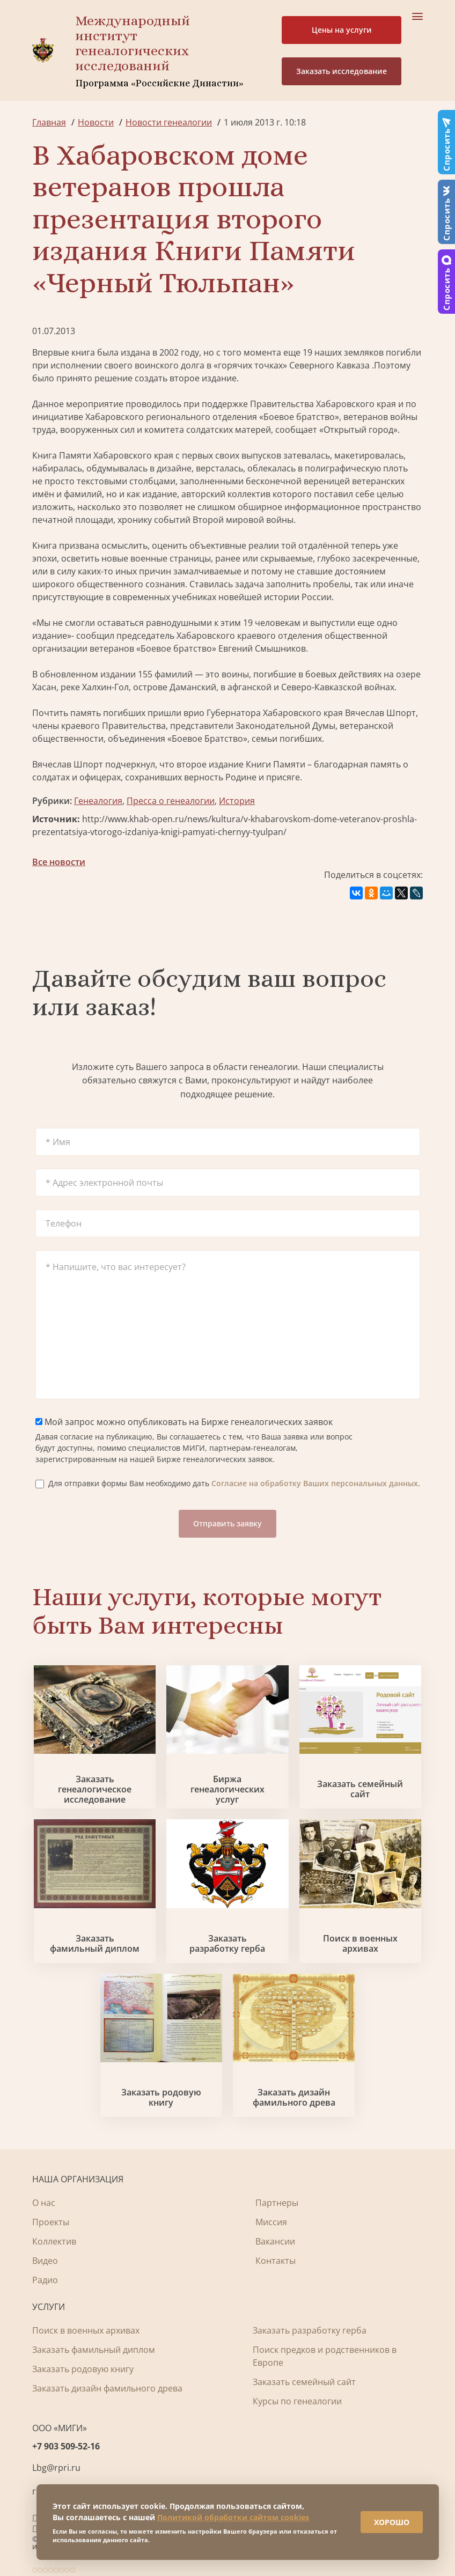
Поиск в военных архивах (360, 1943)
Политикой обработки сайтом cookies (233, 2517)
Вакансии (275, 2241)
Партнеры (276, 2203)
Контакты (275, 2261)
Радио (45, 2280)
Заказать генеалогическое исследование (94, 1789)
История (237, 801)
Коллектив (54, 2241)
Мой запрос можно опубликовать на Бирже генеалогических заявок (184, 1422)
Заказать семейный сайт (360, 1789)
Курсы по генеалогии (297, 2401)
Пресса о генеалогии (171, 801)
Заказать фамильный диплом (95, 1943)
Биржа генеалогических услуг (227, 1789)
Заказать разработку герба (227, 1943)
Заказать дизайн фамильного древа (294, 2097)
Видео (45, 2261)
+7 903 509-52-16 (66, 2446)
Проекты (50, 2222)
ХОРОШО (391, 2522)
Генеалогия (98, 801)
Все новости (58, 862)
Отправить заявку (227, 1523)
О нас (43, 2203)
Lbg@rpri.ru (56, 2468)
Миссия (271, 2222)
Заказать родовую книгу (161, 2097)
